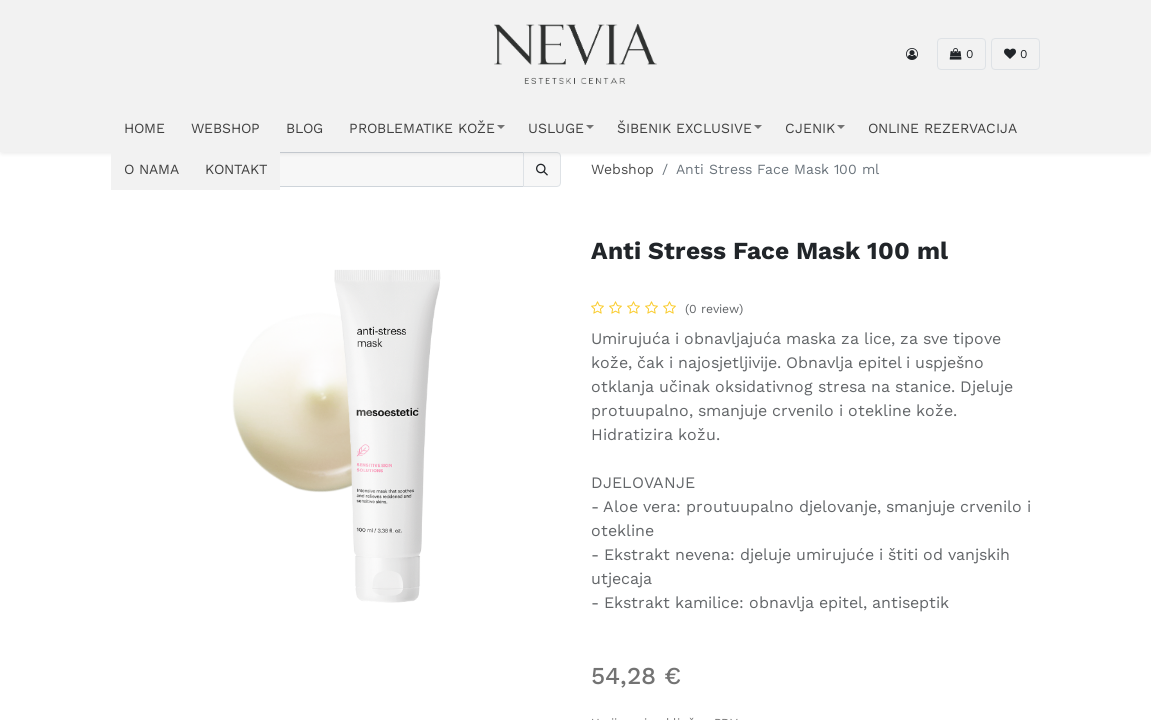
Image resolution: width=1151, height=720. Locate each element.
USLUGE (556, 128)
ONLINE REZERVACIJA (942, 128)
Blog (304, 128)
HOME (144, 128)
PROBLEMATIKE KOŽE (422, 128)
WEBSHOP (225, 128)
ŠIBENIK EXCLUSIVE (684, 128)
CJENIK (810, 128)
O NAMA (151, 169)
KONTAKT (236, 169)
